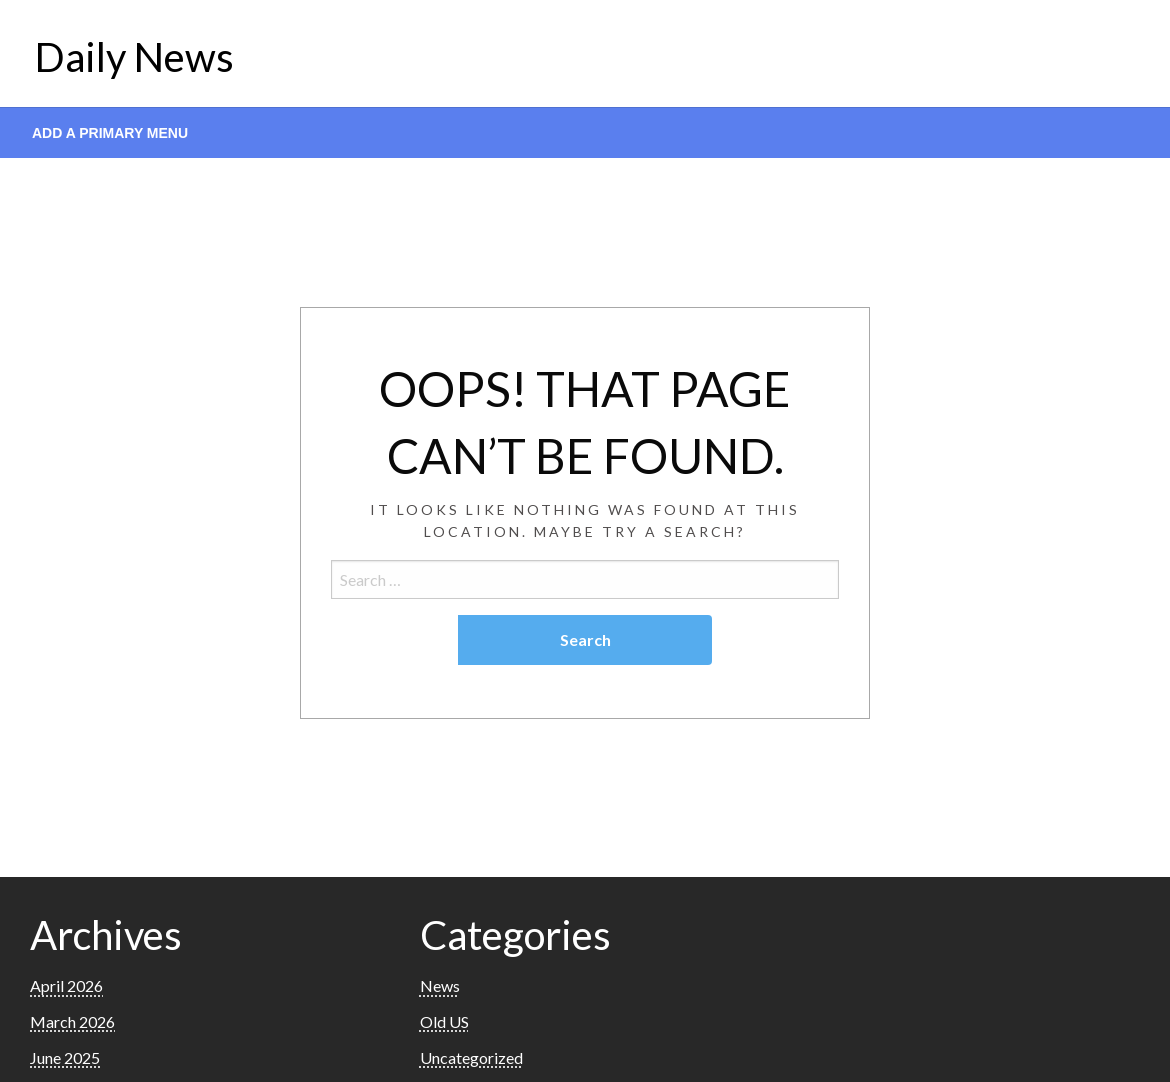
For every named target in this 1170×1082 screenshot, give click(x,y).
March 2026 (72, 1021)
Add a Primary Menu (110, 133)
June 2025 (65, 1057)
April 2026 (66, 985)
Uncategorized (471, 1057)
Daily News (134, 57)
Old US (444, 1021)
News (440, 985)
